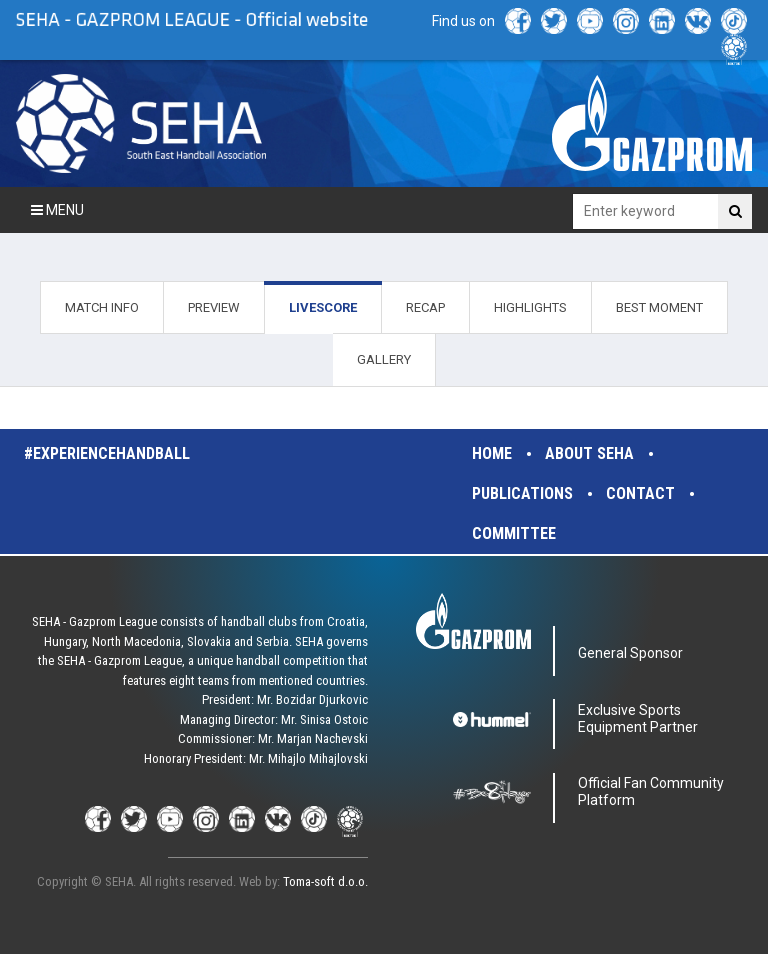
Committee (514, 533)
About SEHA (589, 453)
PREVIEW (214, 307)
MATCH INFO (102, 307)
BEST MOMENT (659, 307)
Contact (640, 493)
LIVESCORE (323, 307)
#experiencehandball (107, 453)
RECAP (425, 307)
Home (492, 453)
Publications (522, 493)
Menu (57, 210)
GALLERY (384, 359)
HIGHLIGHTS (530, 307)
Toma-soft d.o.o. (325, 881)
